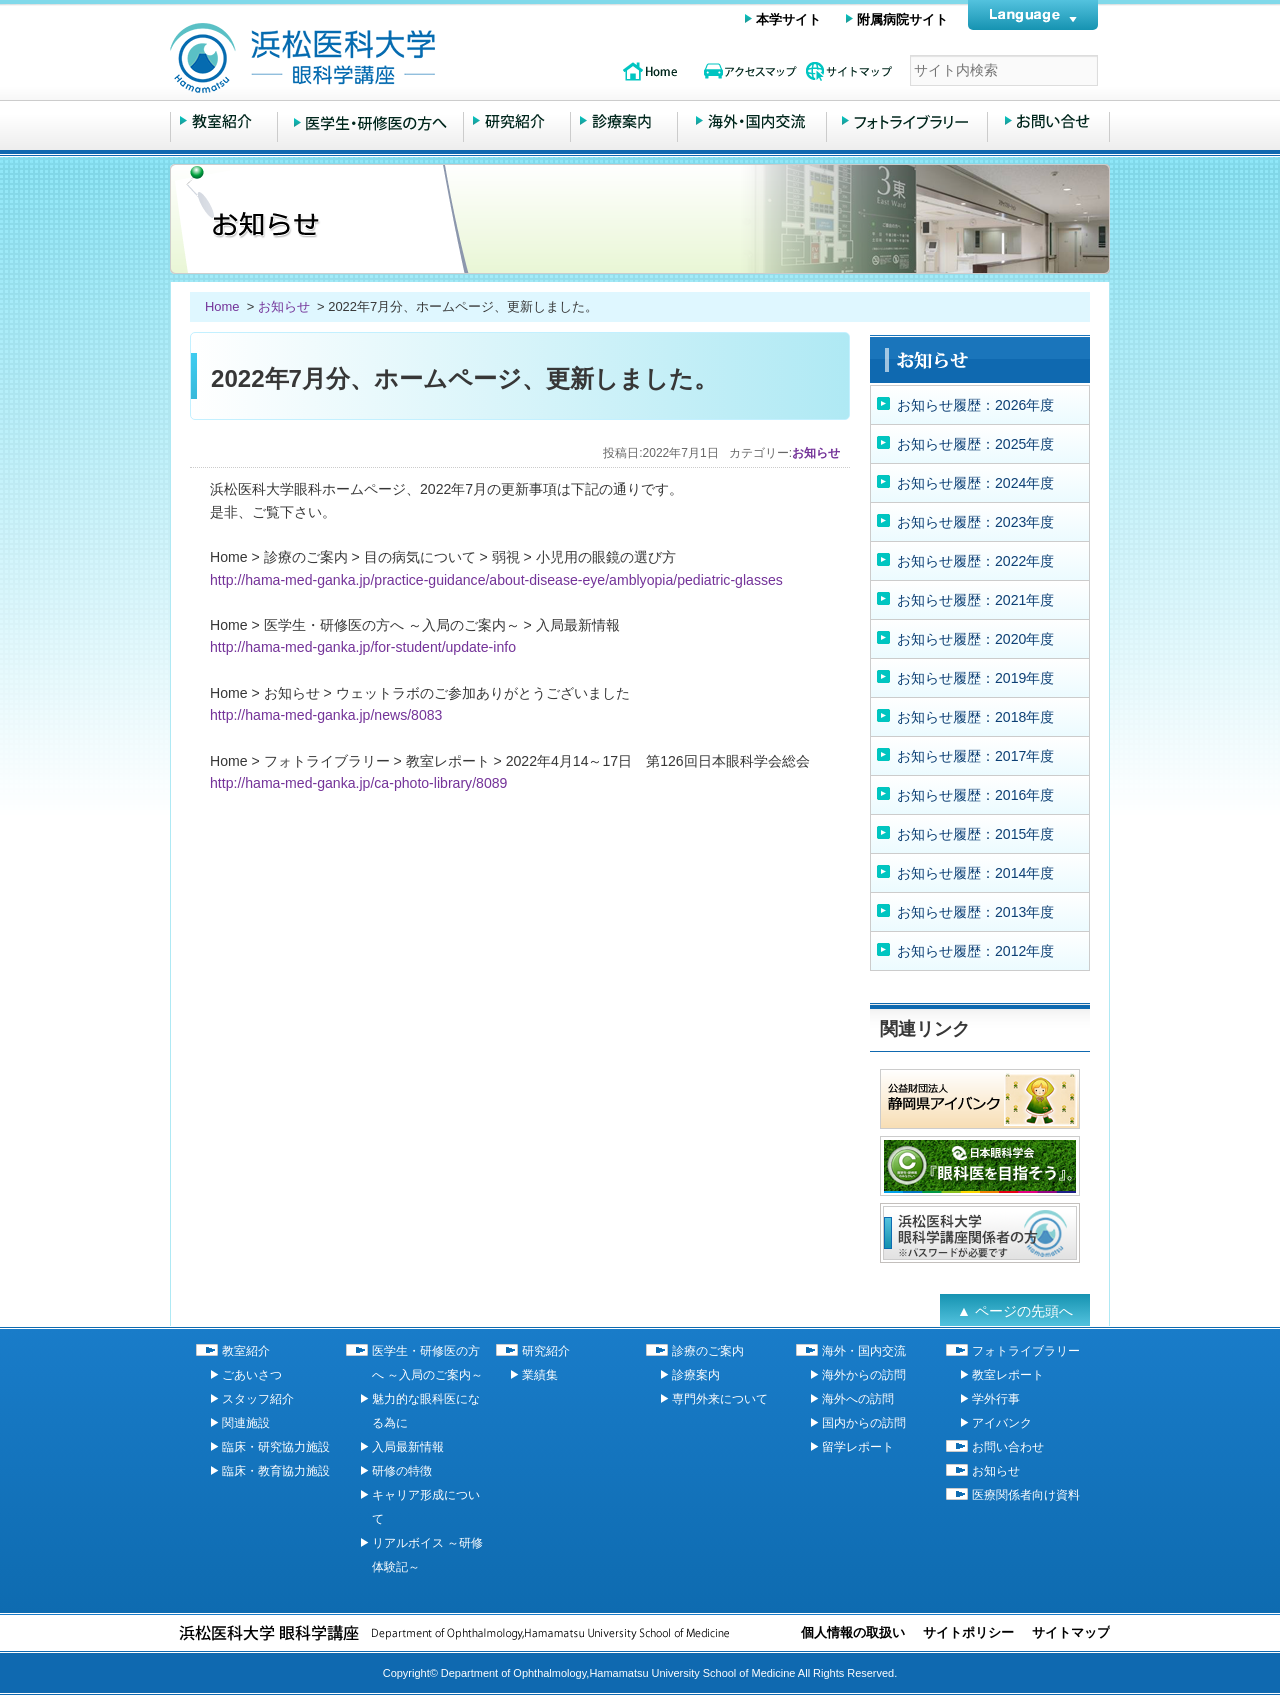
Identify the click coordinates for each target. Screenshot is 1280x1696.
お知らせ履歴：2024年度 (975, 483)
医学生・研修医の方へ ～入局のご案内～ (370, 122)
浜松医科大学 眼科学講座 (380, 58)
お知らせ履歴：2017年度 (975, 756)
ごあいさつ (252, 1375)
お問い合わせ (1048, 122)
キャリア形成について (426, 1507)
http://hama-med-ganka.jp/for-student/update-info (363, 647)
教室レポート (1008, 1375)
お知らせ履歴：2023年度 (975, 522)
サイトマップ (850, 71)
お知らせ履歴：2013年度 (975, 912)
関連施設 (246, 1423)
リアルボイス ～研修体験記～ (427, 1555)
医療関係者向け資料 (1026, 1495)
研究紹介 (517, 122)
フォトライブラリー (907, 122)
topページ (650, 71)
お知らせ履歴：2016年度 (975, 795)
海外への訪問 (858, 1399)
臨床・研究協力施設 (276, 1447)
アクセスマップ (750, 71)
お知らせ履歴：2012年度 (975, 951)
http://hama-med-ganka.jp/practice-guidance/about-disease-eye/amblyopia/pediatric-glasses (496, 580)
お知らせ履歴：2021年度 (975, 600)
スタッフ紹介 (258, 1399)
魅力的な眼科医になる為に (426, 1411)
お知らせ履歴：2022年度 (975, 561)
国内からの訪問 (864, 1423)
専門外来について (720, 1399)
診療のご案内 (624, 122)
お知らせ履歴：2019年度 (975, 678)
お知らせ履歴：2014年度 (975, 873)
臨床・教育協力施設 (276, 1471)
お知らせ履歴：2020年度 (975, 639)
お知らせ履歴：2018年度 (975, 717)
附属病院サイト (902, 19)
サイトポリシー (968, 1632)
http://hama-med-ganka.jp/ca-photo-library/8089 (358, 783)
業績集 (540, 1375)
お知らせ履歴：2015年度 (975, 834)
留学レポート (858, 1447)
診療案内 (696, 1375)
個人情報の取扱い (853, 1632)
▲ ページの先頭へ (1015, 1311)
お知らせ (284, 306)
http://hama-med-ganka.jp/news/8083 (326, 715)
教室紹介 (224, 122)
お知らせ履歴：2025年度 (975, 444)
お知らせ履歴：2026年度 (975, 405)
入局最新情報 (408, 1447)
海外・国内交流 (752, 122)
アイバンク (1002, 1423)
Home (224, 306)
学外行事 (996, 1399)
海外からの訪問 (864, 1375)
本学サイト (788, 19)
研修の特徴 (402, 1471)
